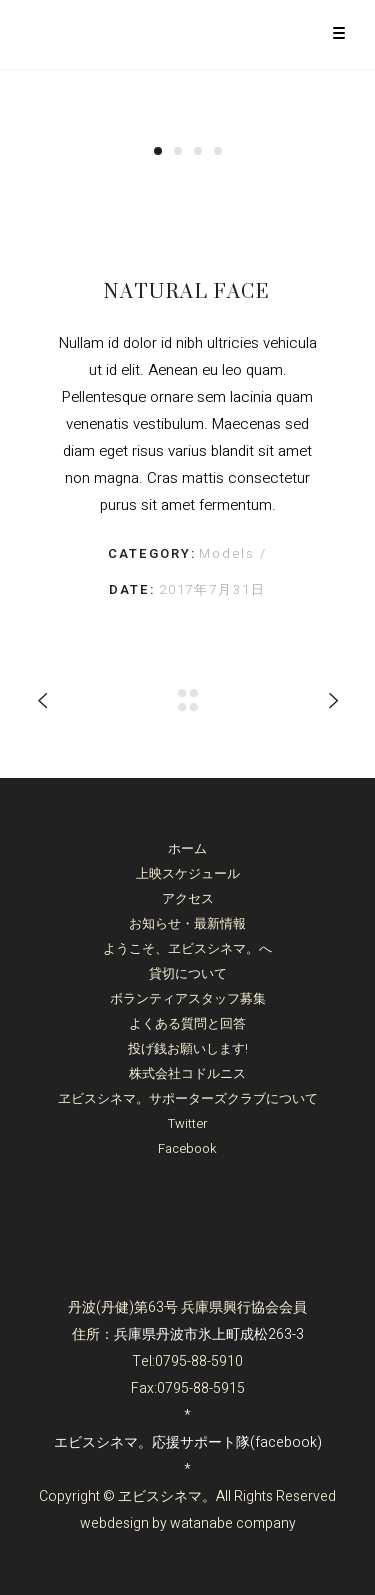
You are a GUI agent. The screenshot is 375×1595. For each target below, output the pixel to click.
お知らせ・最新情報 (187, 923)
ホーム (187, 848)
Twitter (188, 1123)
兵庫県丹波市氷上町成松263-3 (209, 1334)
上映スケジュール (188, 873)
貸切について (188, 973)
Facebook (187, 1148)
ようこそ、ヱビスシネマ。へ (187, 948)
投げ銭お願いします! (188, 1048)
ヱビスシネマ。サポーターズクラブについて (188, 1098)
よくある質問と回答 (187, 1023)
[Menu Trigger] (338, 32)
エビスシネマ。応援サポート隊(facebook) (188, 1442)
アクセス (188, 898)
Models (229, 553)
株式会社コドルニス (187, 1073)
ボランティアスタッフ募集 (188, 998)
